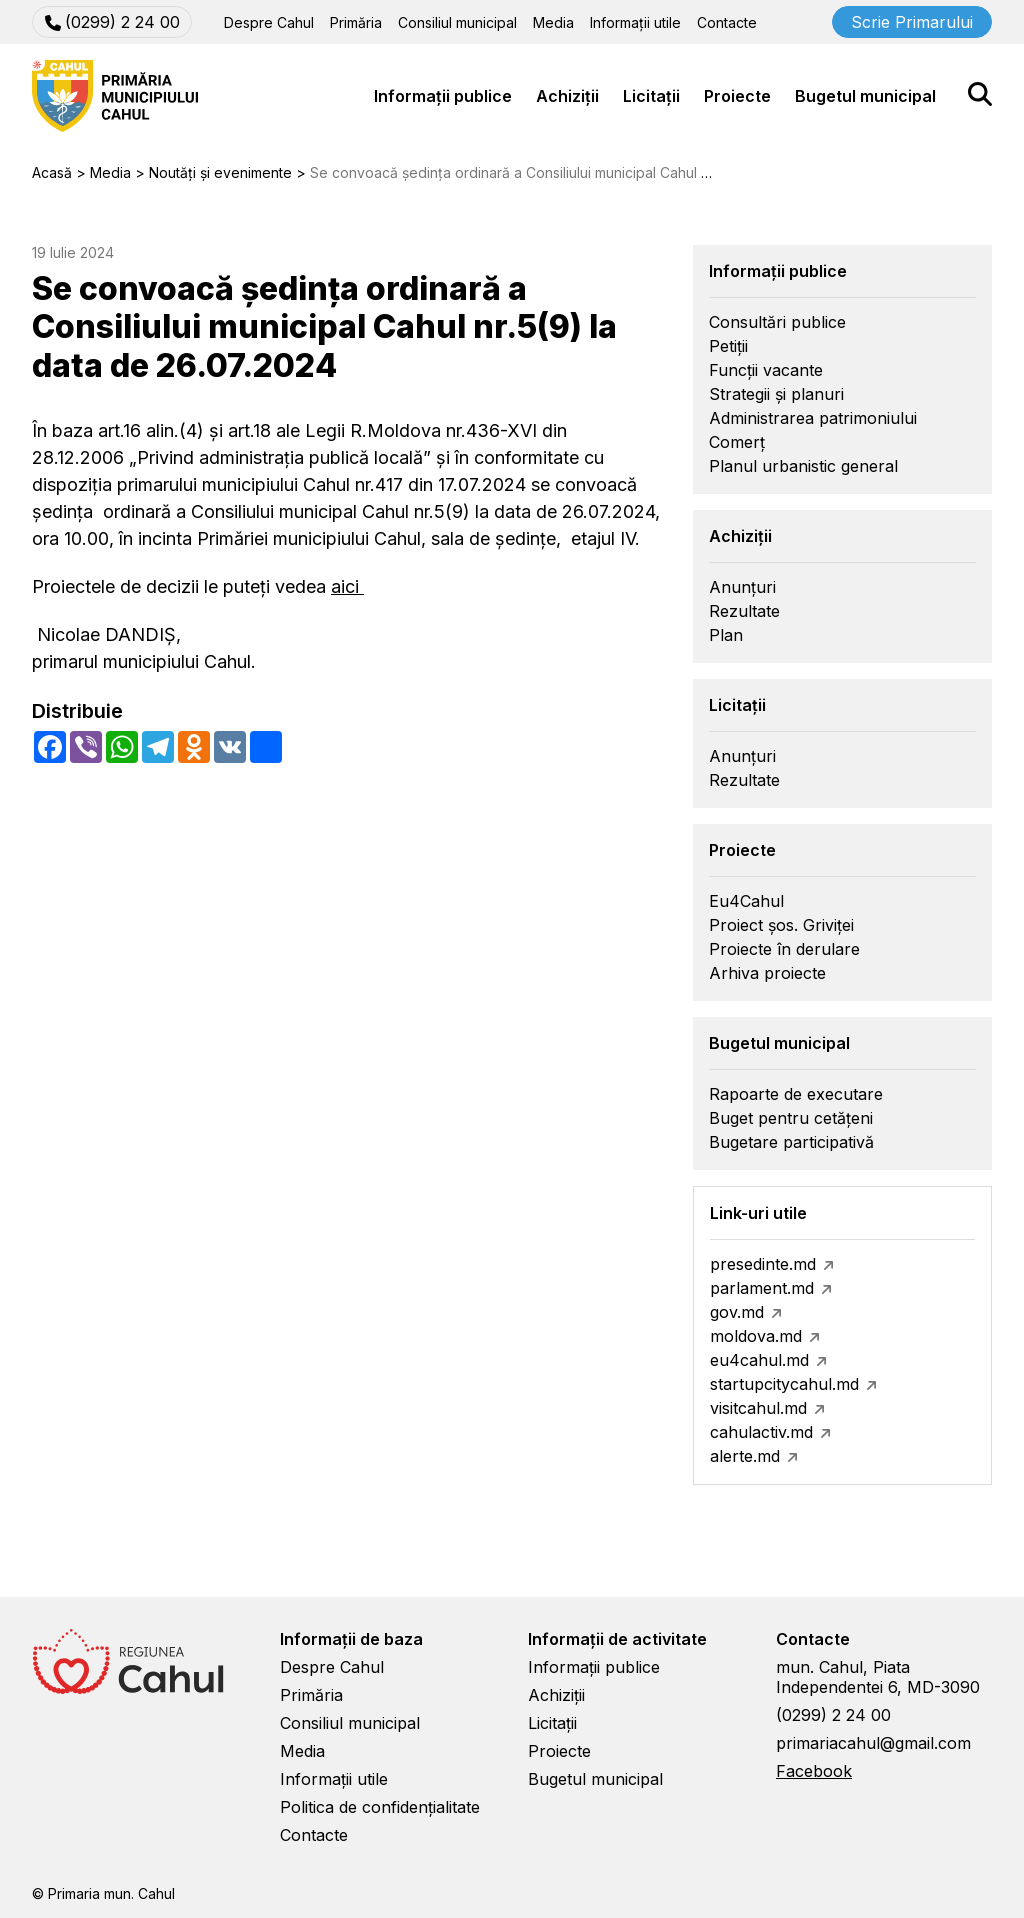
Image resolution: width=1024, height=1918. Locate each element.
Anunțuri (742, 587)
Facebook (814, 1771)
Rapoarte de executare (796, 1094)
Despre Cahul (269, 22)
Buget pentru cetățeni (791, 1118)
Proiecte (737, 96)
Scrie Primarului (912, 22)
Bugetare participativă (791, 1142)
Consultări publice (777, 322)
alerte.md (745, 1456)
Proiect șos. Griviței (781, 925)
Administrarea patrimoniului (813, 418)
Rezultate (744, 611)
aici (347, 586)
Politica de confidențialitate (380, 1807)
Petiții (728, 346)
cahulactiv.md (761, 1432)
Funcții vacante (766, 370)
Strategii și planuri (776, 394)
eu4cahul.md (759, 1360)
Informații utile (635, 22)
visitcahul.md (758, 1408)
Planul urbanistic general (803, 466)
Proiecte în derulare (784, 949)
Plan (726, 635)
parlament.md (762, 1288)
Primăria (356, 22)
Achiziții (567, 96)
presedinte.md (763, 1264)
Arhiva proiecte (767, 973)
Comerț (737, 442)
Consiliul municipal (457, 22)
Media (553, 22)
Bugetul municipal (865, 96)
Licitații (651, 96)
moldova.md (756, 1336)
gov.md (737, 1312)
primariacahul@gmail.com (873, 1743)
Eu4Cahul (746, 901)
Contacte (727, 22)
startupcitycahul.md (784, 1384)
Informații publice (443, 96)
